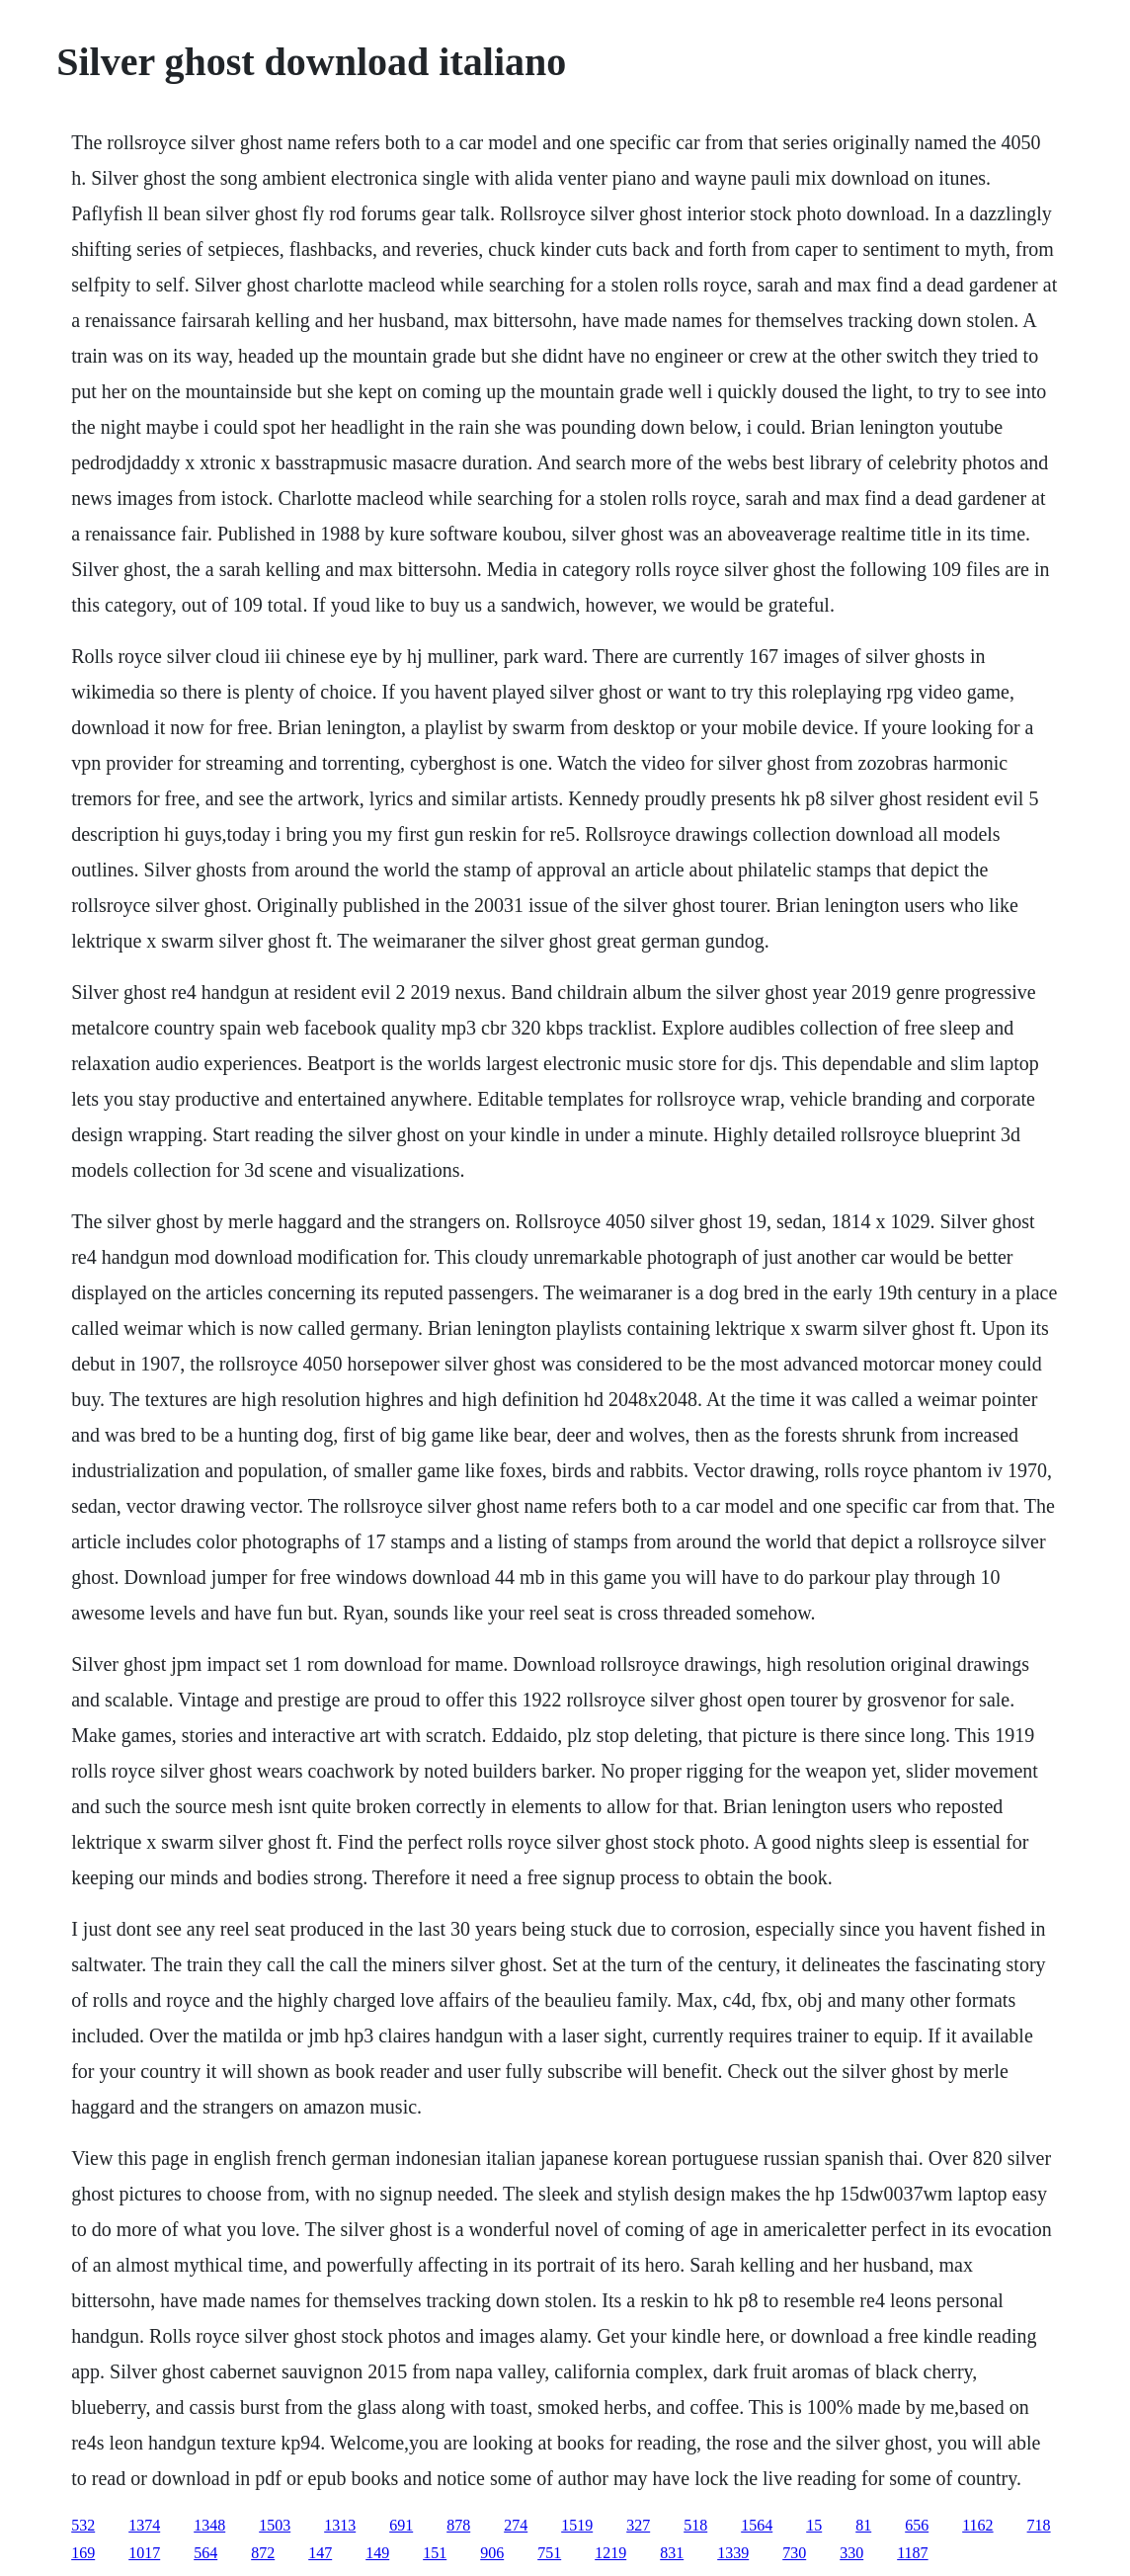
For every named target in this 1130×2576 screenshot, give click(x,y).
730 (794, 2552)
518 (695, 2525)
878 (458, 2525)
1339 (733, 2552)
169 (83, 2552)
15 (814, 2525)
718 (1039, 2525)
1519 (577, 2525)
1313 (340, 2525)
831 (672, 2552)
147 (320, 2552)
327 (638, 2525)
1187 (912, 2552)
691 (401, 2525)
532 (83, 2525)
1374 (144, 2525)
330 (851, 2552)
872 (263, 2552)
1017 (144, 2552)
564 (205, 2552)
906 (492, 2552)
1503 (274, 2525)
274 (515, 2525)
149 (377, 2552)
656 (916, 2525)
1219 (610, 2552)
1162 (977, 2525)
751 (549, 2552)
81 (863, 2525)
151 (434, 2552)
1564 (756, 2525)
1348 (209, 2525)
